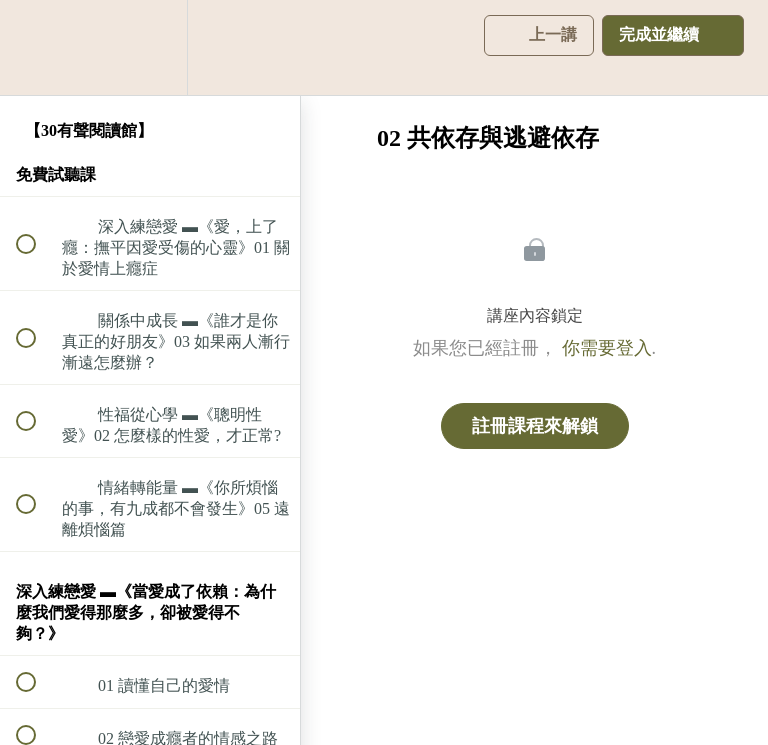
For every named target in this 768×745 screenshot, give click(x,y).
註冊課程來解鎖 (535, 426)
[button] (37, 47)
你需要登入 (607, 348)
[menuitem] (150, 47)
